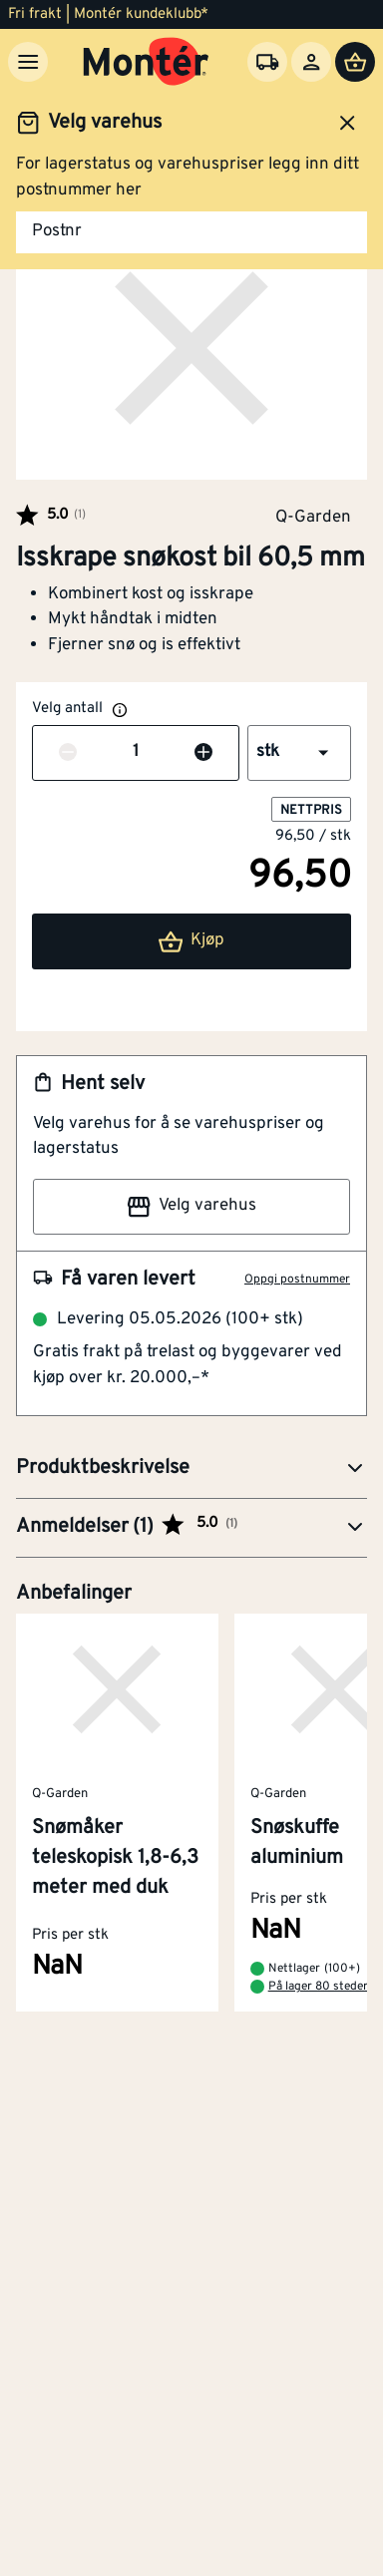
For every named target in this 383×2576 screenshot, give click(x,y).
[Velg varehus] (267, 62)
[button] (299, 753)
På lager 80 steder (318, 1987)
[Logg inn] (311, 62)
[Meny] (28, 62)
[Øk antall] (203, 753)
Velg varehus (191, 1207)
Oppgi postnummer (297, 1280)
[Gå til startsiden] (146, 62)
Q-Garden (313, 517)
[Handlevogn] (355, 62)
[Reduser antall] (68, 753)
